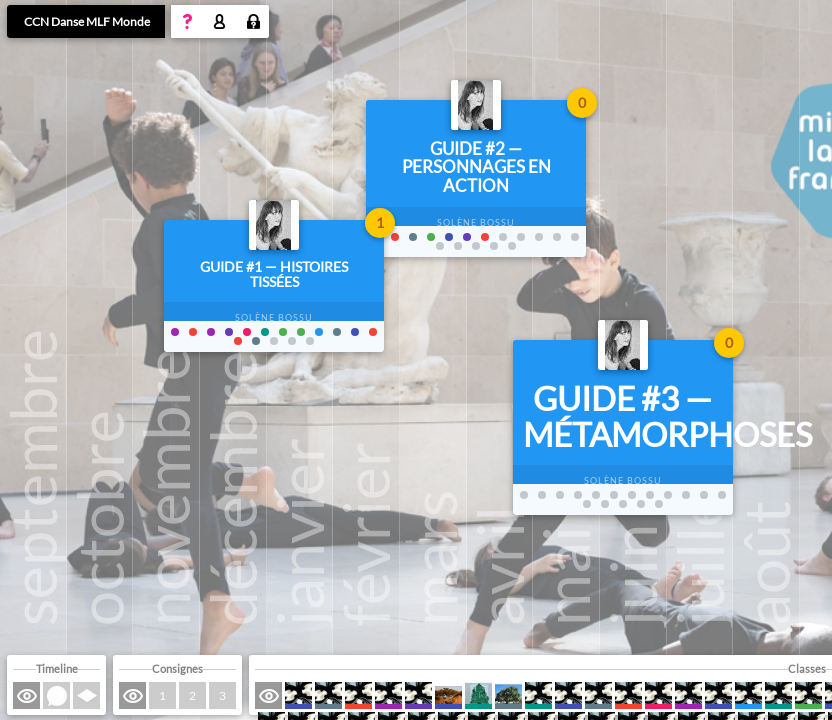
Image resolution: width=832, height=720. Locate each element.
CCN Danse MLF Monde (87, 21)
